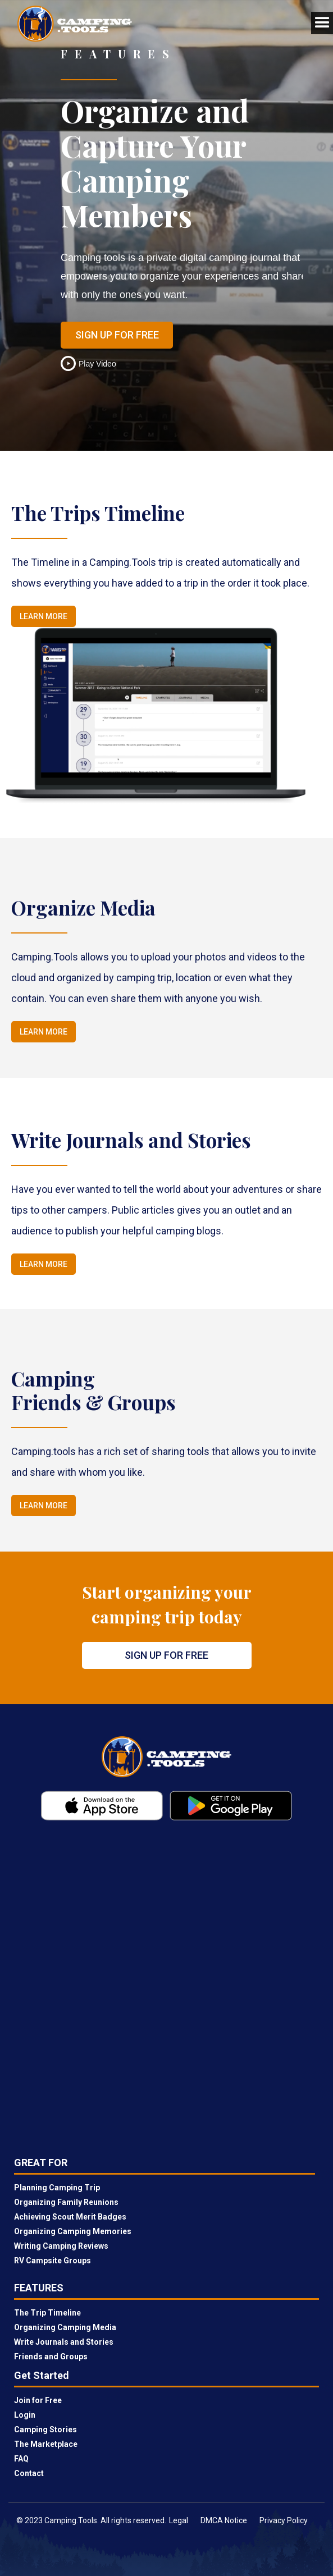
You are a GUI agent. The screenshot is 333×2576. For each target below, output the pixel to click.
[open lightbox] (93, 363)
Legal (178, 2520)
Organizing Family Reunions (66, 2202)
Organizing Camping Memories (72, 2231)
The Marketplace (45, 2444)
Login (24, 2414)
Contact (29, 2473)
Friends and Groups (51, 2356)
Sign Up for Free (117, 335)
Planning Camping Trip (57, 2187)
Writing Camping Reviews (61, 2245)
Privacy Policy (283, 2520)
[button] (311, 23)
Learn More (43, 616)
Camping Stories (45, 2429)
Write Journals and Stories (63, 2341)
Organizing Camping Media (65, 2327)
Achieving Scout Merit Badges (70, 2216)
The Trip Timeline (47, 2312)
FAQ (21, 2458)
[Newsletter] (166, 1990)
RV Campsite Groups (52, 2260)
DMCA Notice (223, 2520)
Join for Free (38, 2400)
